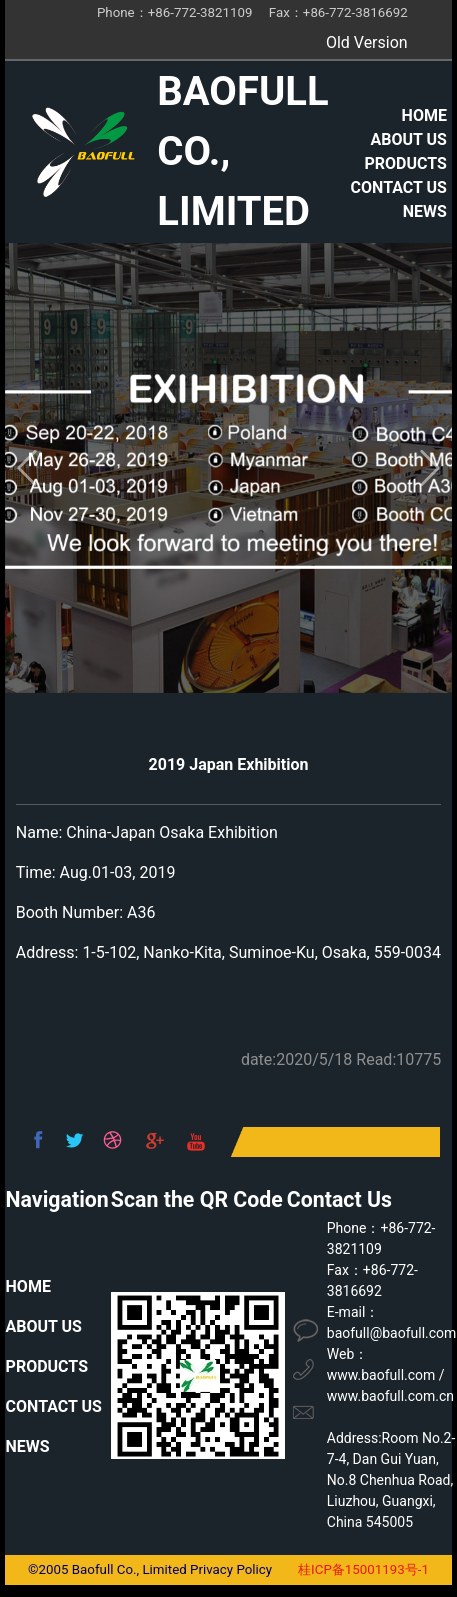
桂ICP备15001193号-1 (363, 1569)
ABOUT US (409, 139)
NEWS (425, 211)
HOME (424, 115)
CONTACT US (399, 187)
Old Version (367, 42)
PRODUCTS (406, 163)
